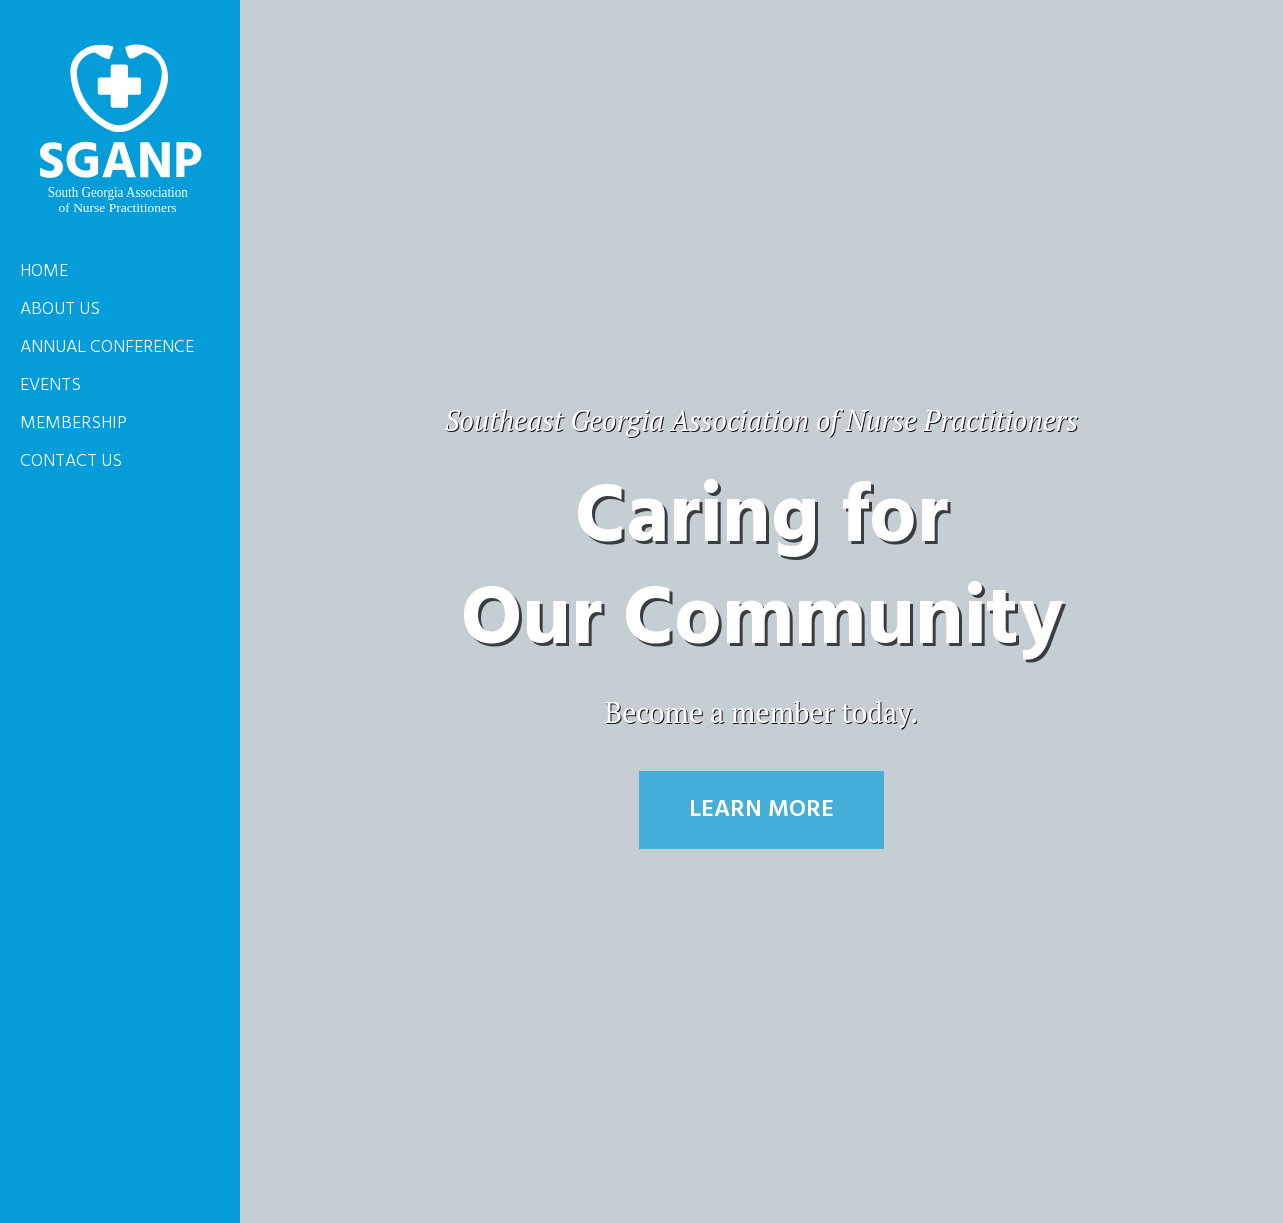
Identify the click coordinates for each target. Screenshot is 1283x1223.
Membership (73, 423)
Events (50, 385)
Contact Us (71, 461)
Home (44, 271)
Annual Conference (107, 347)
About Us (60, 309)
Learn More (761, 810)
